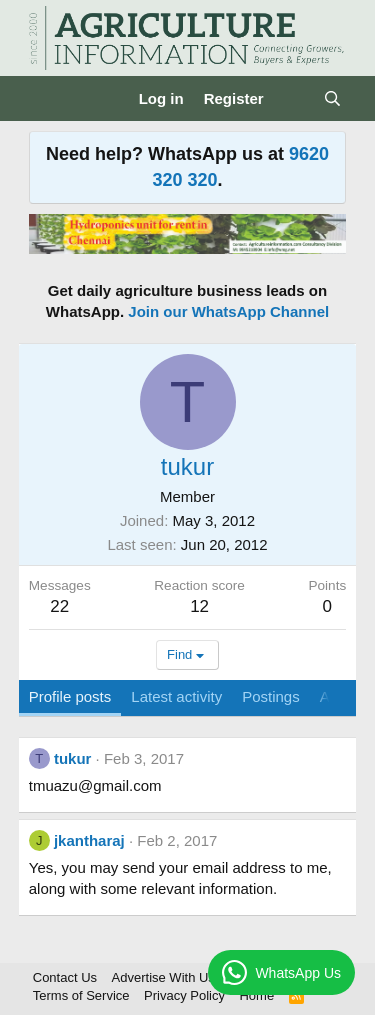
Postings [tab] (271, 696)
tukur (73, 758)
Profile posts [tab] (70, 696)
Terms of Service (81, 995)
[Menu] (46, 99)
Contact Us (65, 977)
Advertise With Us (163, 977)
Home (256, 995)
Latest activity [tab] (176, 696)
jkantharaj (89, 840)
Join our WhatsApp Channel (228, 311)
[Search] (332, 98)
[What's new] (293, 98)
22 (59, 606)
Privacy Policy (184, 995)
